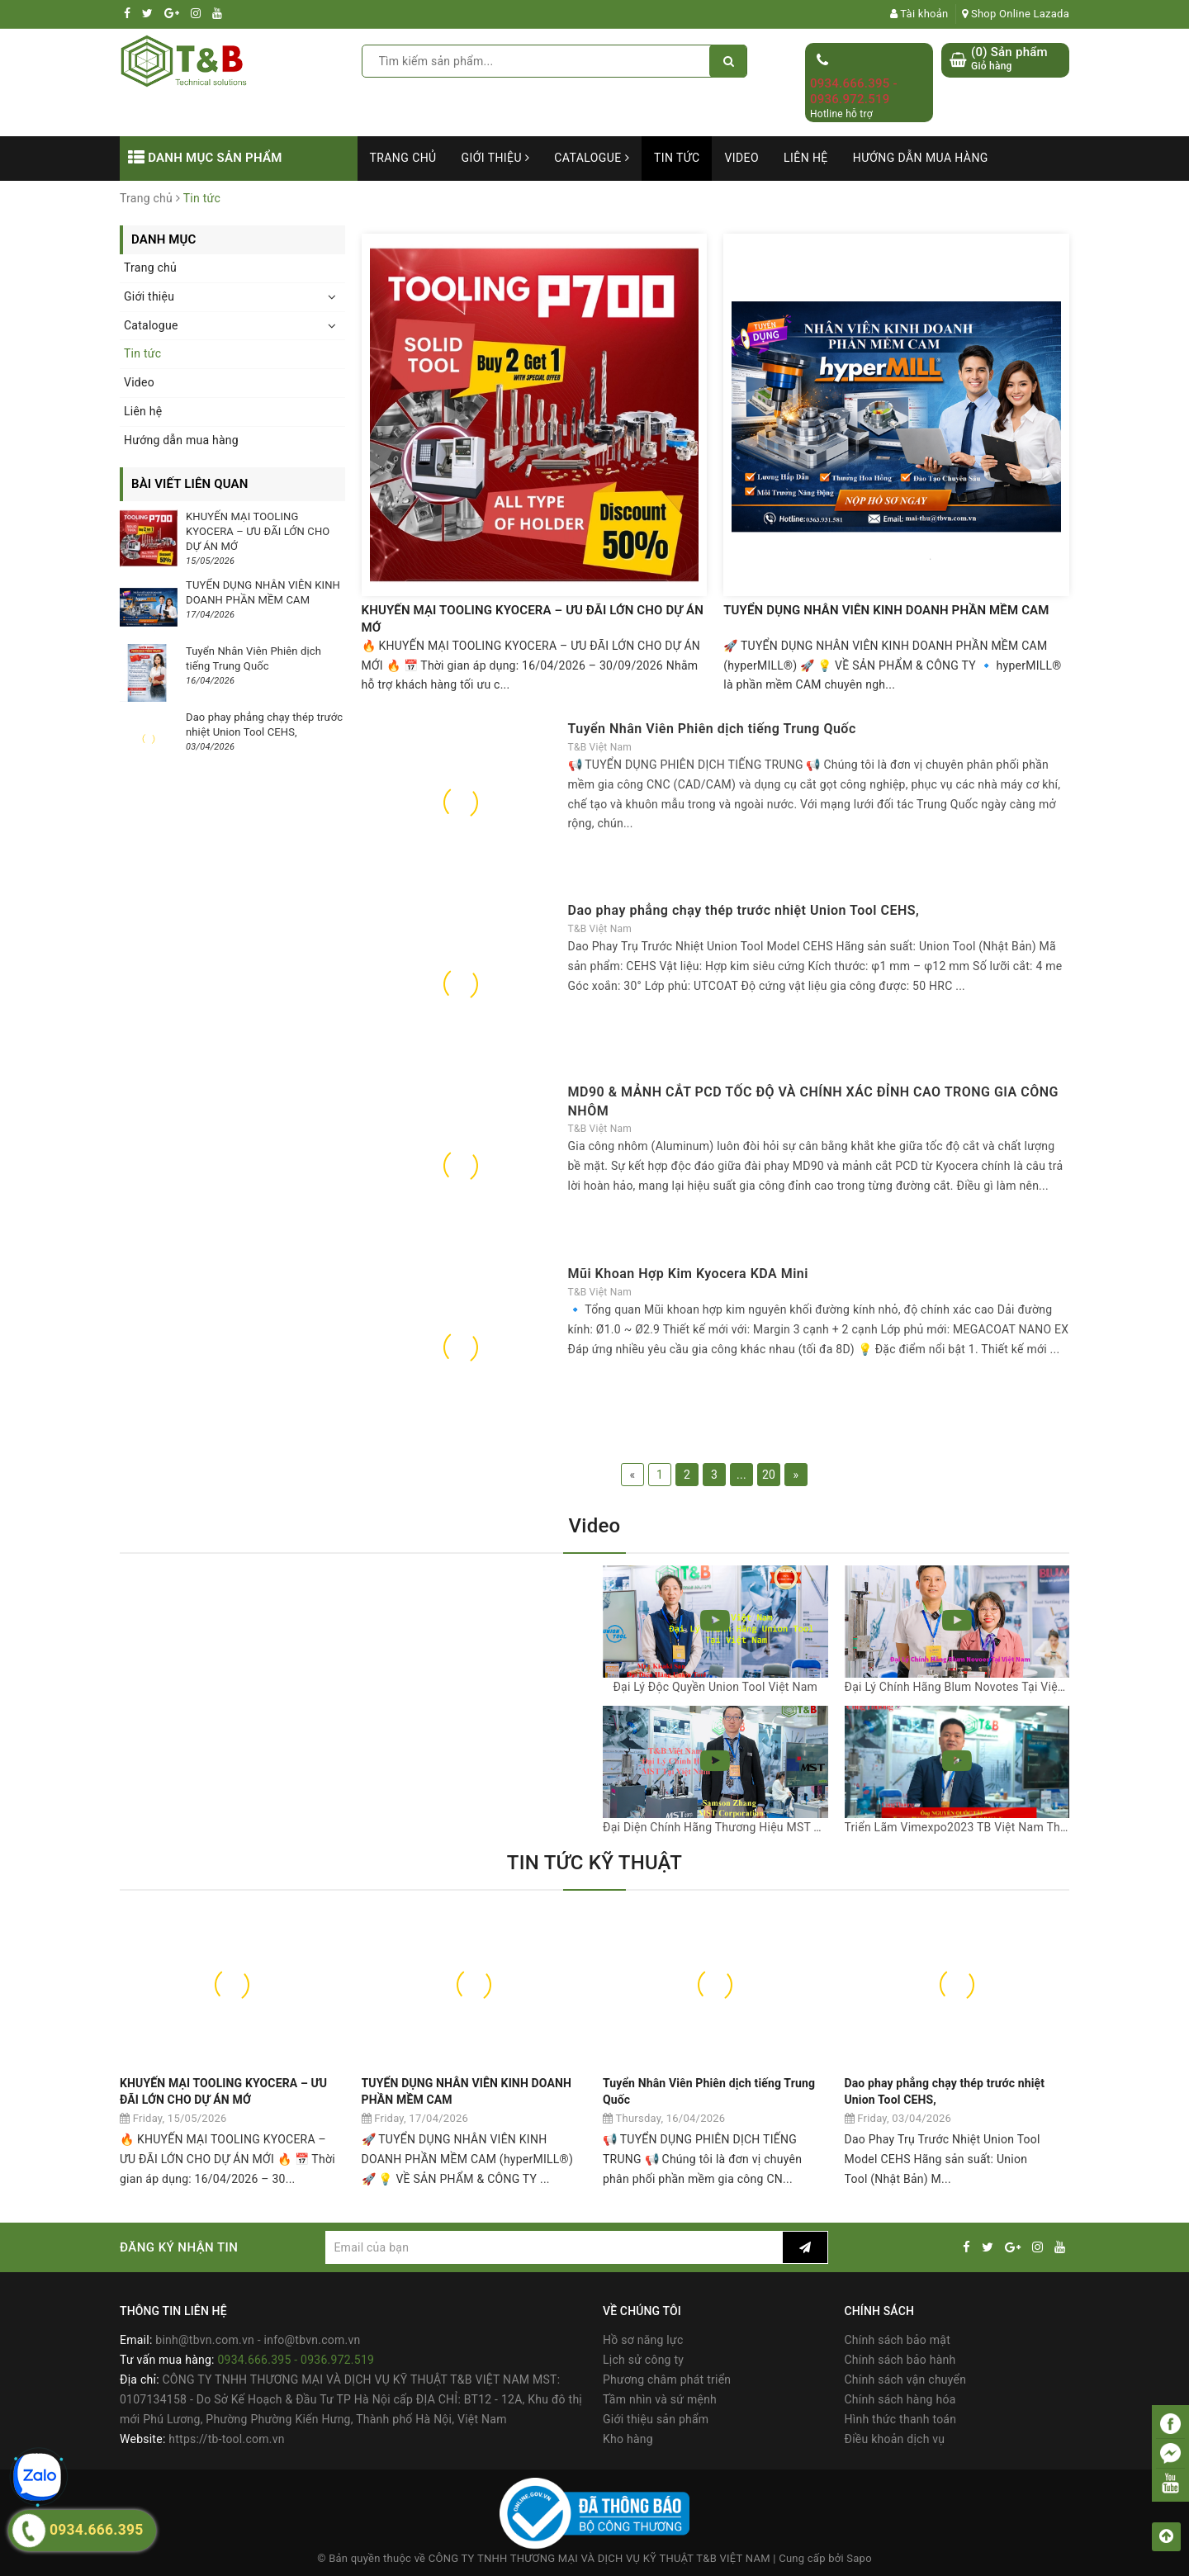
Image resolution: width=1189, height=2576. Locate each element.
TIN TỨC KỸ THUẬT (594, 1862)
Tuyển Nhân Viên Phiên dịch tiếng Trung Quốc (712, 728)
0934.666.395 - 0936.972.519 (854, 91)
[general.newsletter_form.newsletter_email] (553, 2247)
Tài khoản (919, 13)
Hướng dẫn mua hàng (920, 157)
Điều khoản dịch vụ (895, 2439)
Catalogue (591, 157)
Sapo (859, 2558)
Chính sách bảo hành (900, 2359)
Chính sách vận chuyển (906, 2379)
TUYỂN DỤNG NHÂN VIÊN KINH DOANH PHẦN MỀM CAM (886, 610)
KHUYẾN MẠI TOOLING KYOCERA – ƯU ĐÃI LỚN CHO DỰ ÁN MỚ (532, 619)
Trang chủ (403, 157)
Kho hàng (628, 2439)
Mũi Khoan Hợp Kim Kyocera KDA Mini (688, 1273)
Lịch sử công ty (643, 2359)
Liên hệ (806, 157)
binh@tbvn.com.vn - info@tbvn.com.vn (257, 2339)
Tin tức (677, 157)
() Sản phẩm (1009, 59)
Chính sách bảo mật (897, 2339)
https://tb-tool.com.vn (226, 2439)
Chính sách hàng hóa (900, 2399)
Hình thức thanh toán (901, 2419)
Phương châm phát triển (667, 2379)
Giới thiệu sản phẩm (655, 2419)
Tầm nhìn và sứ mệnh (660, 2399)
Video (741, 157)
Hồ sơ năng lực (643, 2339)
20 (768, 1474)
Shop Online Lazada (1015, 13)
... (741, 1474)
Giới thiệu (496, 157)
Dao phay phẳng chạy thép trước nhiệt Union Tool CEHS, (744, 910)
